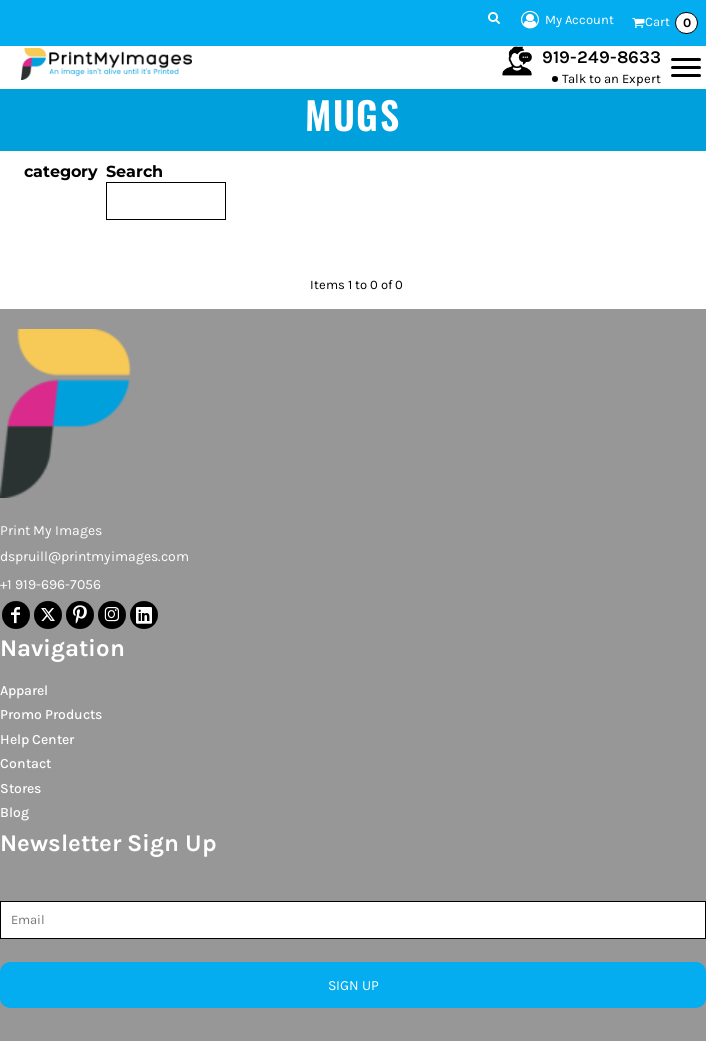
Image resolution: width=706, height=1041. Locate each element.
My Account (564, 20)
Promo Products (51, 714)
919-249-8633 (601, 57)
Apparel (24, 690)
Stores (20, 788)
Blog (14, 812)
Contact (25, 763)
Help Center (37, 739)
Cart (671, 23)
